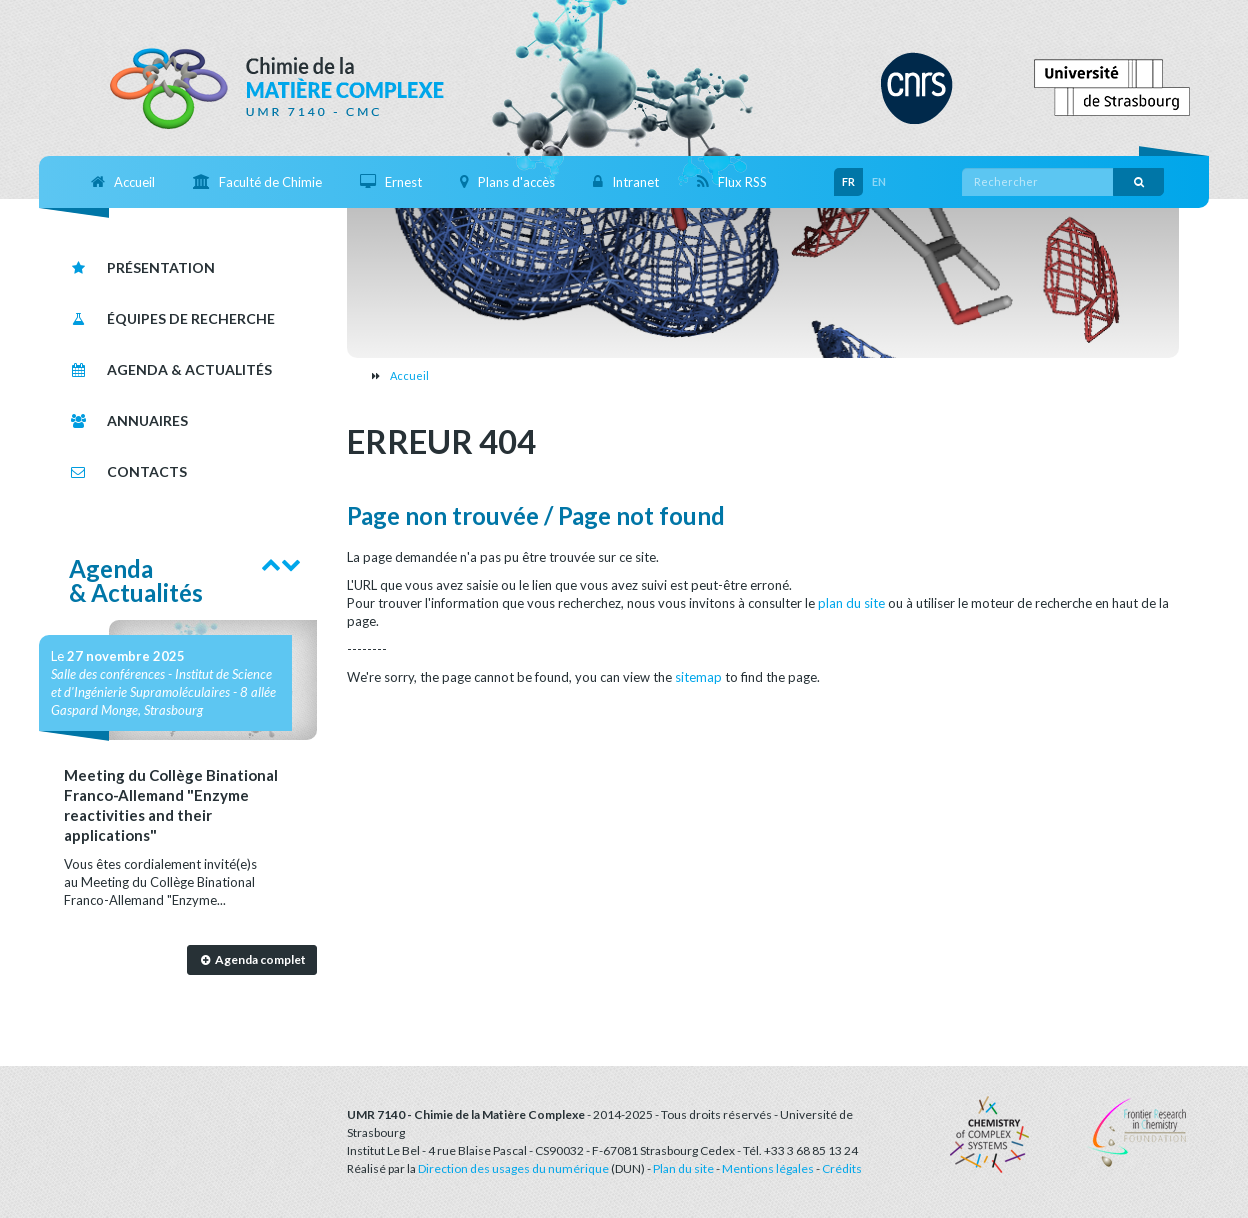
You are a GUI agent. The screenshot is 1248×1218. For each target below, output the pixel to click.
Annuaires (128, 420)
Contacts (128, 471)
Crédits (842, 1168)
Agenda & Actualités (170, 369)
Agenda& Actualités (136, 580)
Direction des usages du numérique (513, 1168)
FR (848, 181)
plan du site (851, 603)
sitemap (698, 677)
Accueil (409, 375)
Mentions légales (768, 1168)
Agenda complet (251, 959)
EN (879, 181)
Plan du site (683, 1168)
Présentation (142, 267)
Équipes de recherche (172, 318)
